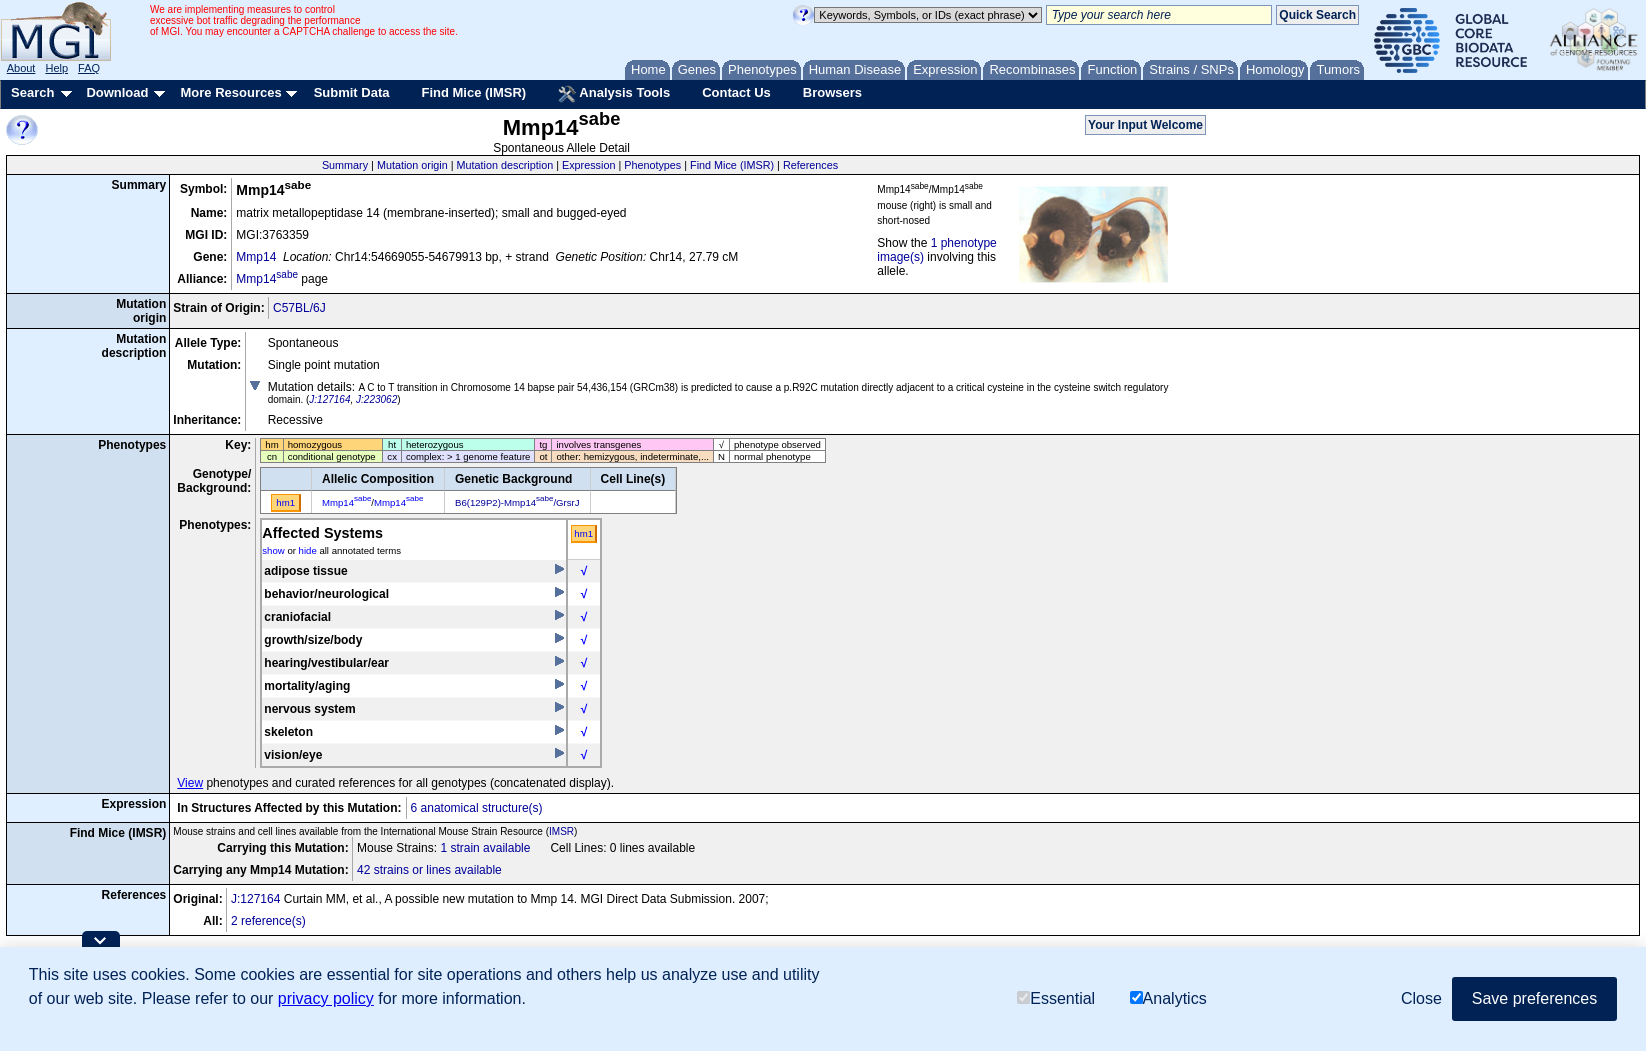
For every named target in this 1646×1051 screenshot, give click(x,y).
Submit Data (352, 92)
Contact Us (736, 92)
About (21, 68)
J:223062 (376, 399)
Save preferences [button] (1534, 998)
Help (56, 68)
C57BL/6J (299, 308)
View (190, 783)
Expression (588, 165)
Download (117, 92)
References (810, 165)
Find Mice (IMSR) (473, 92)
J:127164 (329, 399)
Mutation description (505, 165)
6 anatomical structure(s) (477, 808)
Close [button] (1421, 998)
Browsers (832, 92)
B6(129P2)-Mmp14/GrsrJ (517, 502)
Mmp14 (256, 257)
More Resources (230, 92)
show (273, 550)
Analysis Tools (614, 94)
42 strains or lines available (429, 870)
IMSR (561, 831)
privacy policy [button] (326, 998)
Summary (345, 165)
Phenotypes (652, 165)
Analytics (1168, 998)
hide (308, 550)
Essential (1056, 998)
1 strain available (485, 848)
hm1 (583, 533)
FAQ (89, 68)
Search (32, 92)
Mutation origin (412, 165)
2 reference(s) (268, 921)
